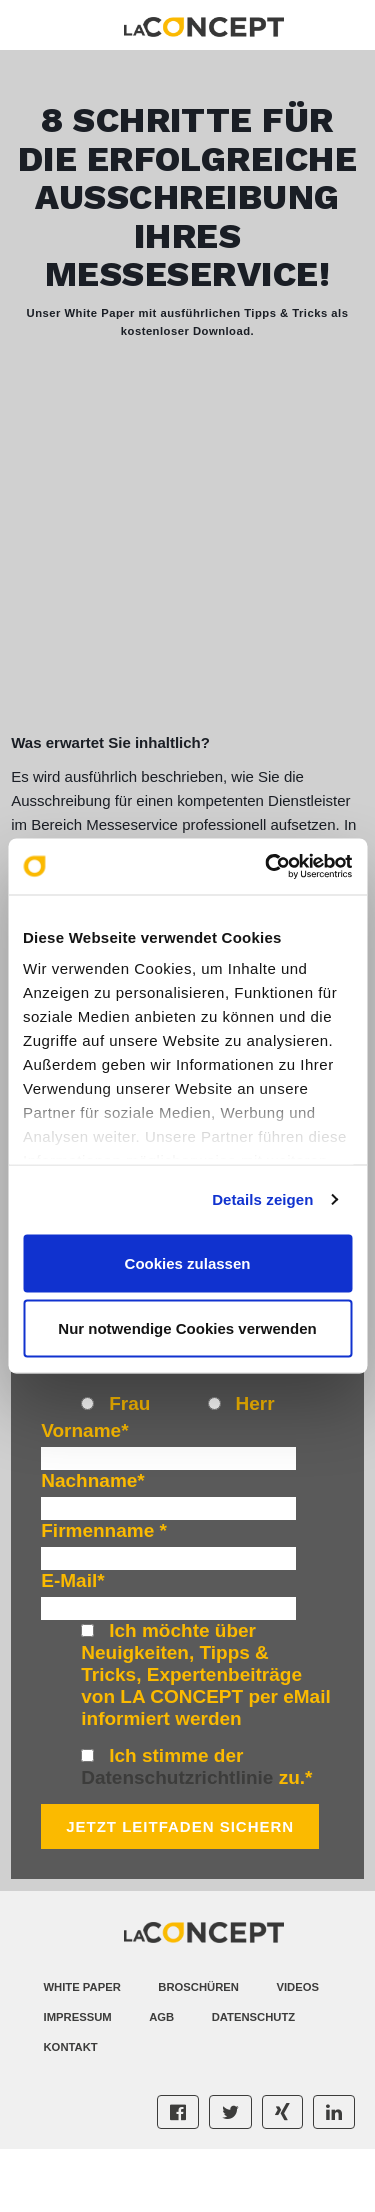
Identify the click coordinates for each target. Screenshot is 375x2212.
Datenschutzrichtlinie (177, 1841)
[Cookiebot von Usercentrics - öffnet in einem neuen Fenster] (267, 867)
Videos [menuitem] (297, 2051)
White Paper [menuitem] (82, 2051)
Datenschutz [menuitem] (254, 2081)
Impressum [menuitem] (78, 2081)
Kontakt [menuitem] (71, 2111)
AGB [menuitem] (161, 2081)
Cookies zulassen (188, 1262)
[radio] (144, 1470)
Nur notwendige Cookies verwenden (187, 1328)
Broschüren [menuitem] (198, 2051)
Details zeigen (262, 1199)
